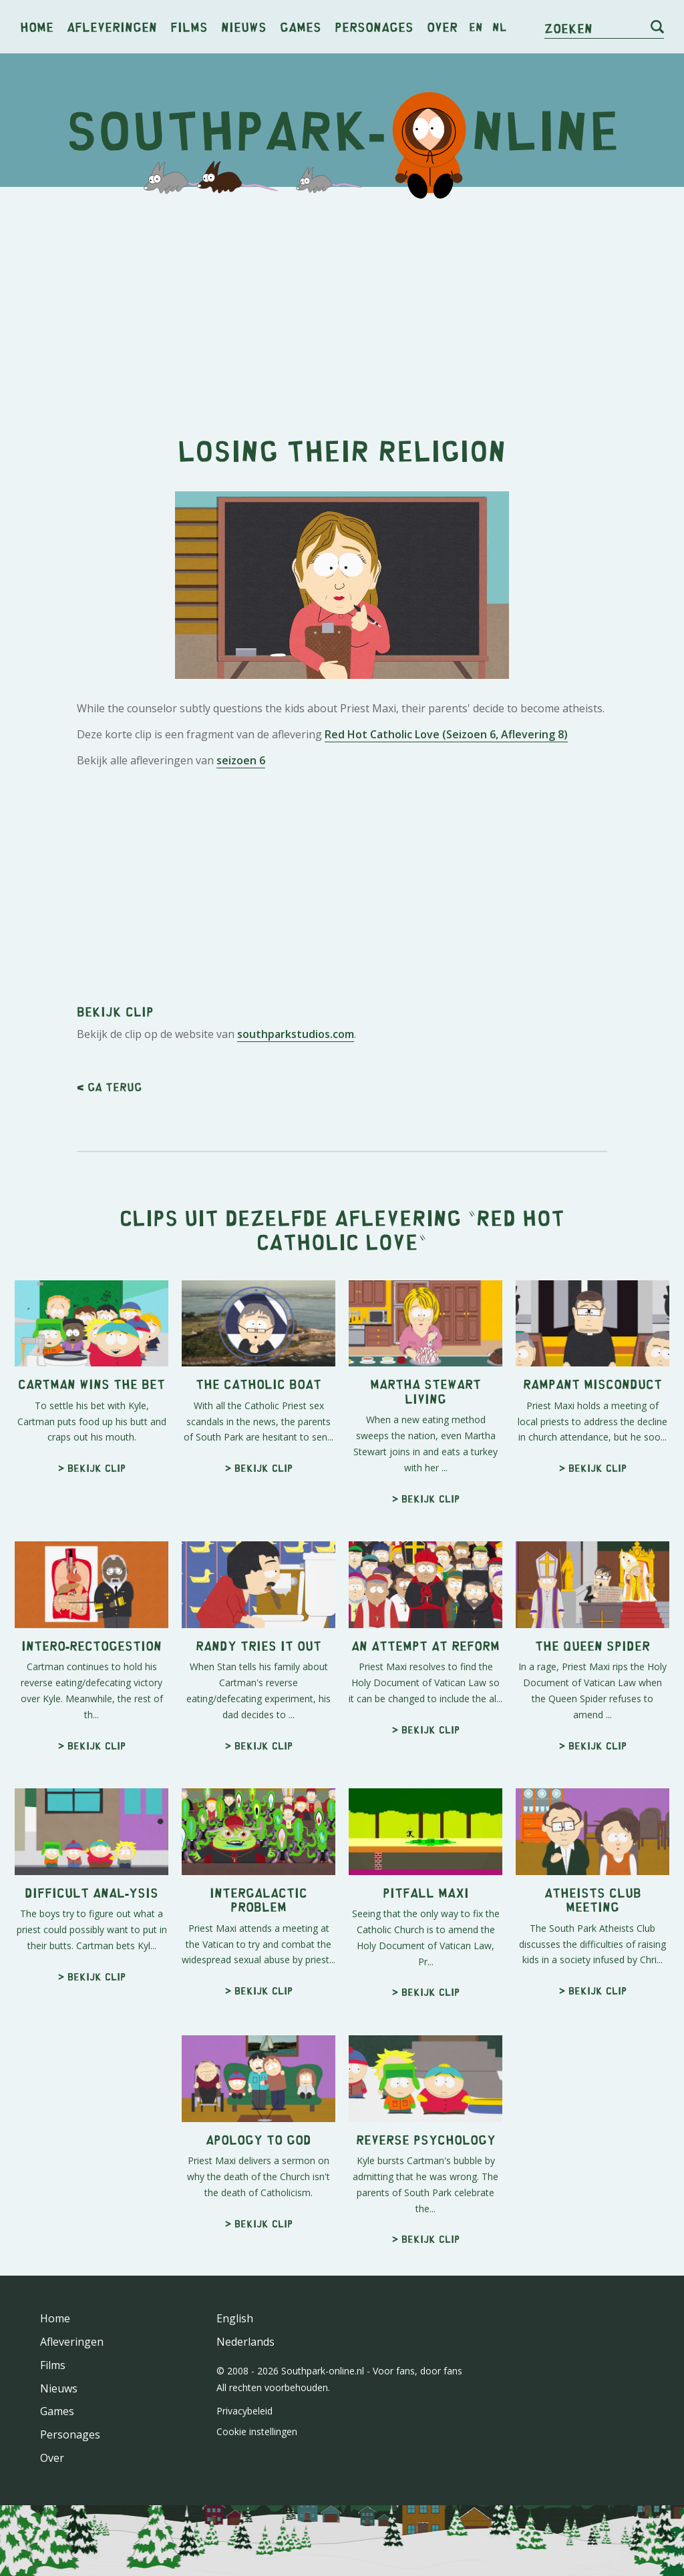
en (476, 26)
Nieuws (244, 26)
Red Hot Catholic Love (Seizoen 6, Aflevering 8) (446, 734)
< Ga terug (109, 1086)
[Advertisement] (342, 300)
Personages (374, 26)
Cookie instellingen (256, 2431)
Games (300, 26)
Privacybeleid (244, 2410)
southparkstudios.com (295, 1034)
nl (499, 26)
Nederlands (245, 2341)
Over (442, 26)
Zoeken (568, 28)
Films (189, 26)
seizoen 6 (240, 760)
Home (36, 26)
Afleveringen (112, 26)
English (234, 2318)
